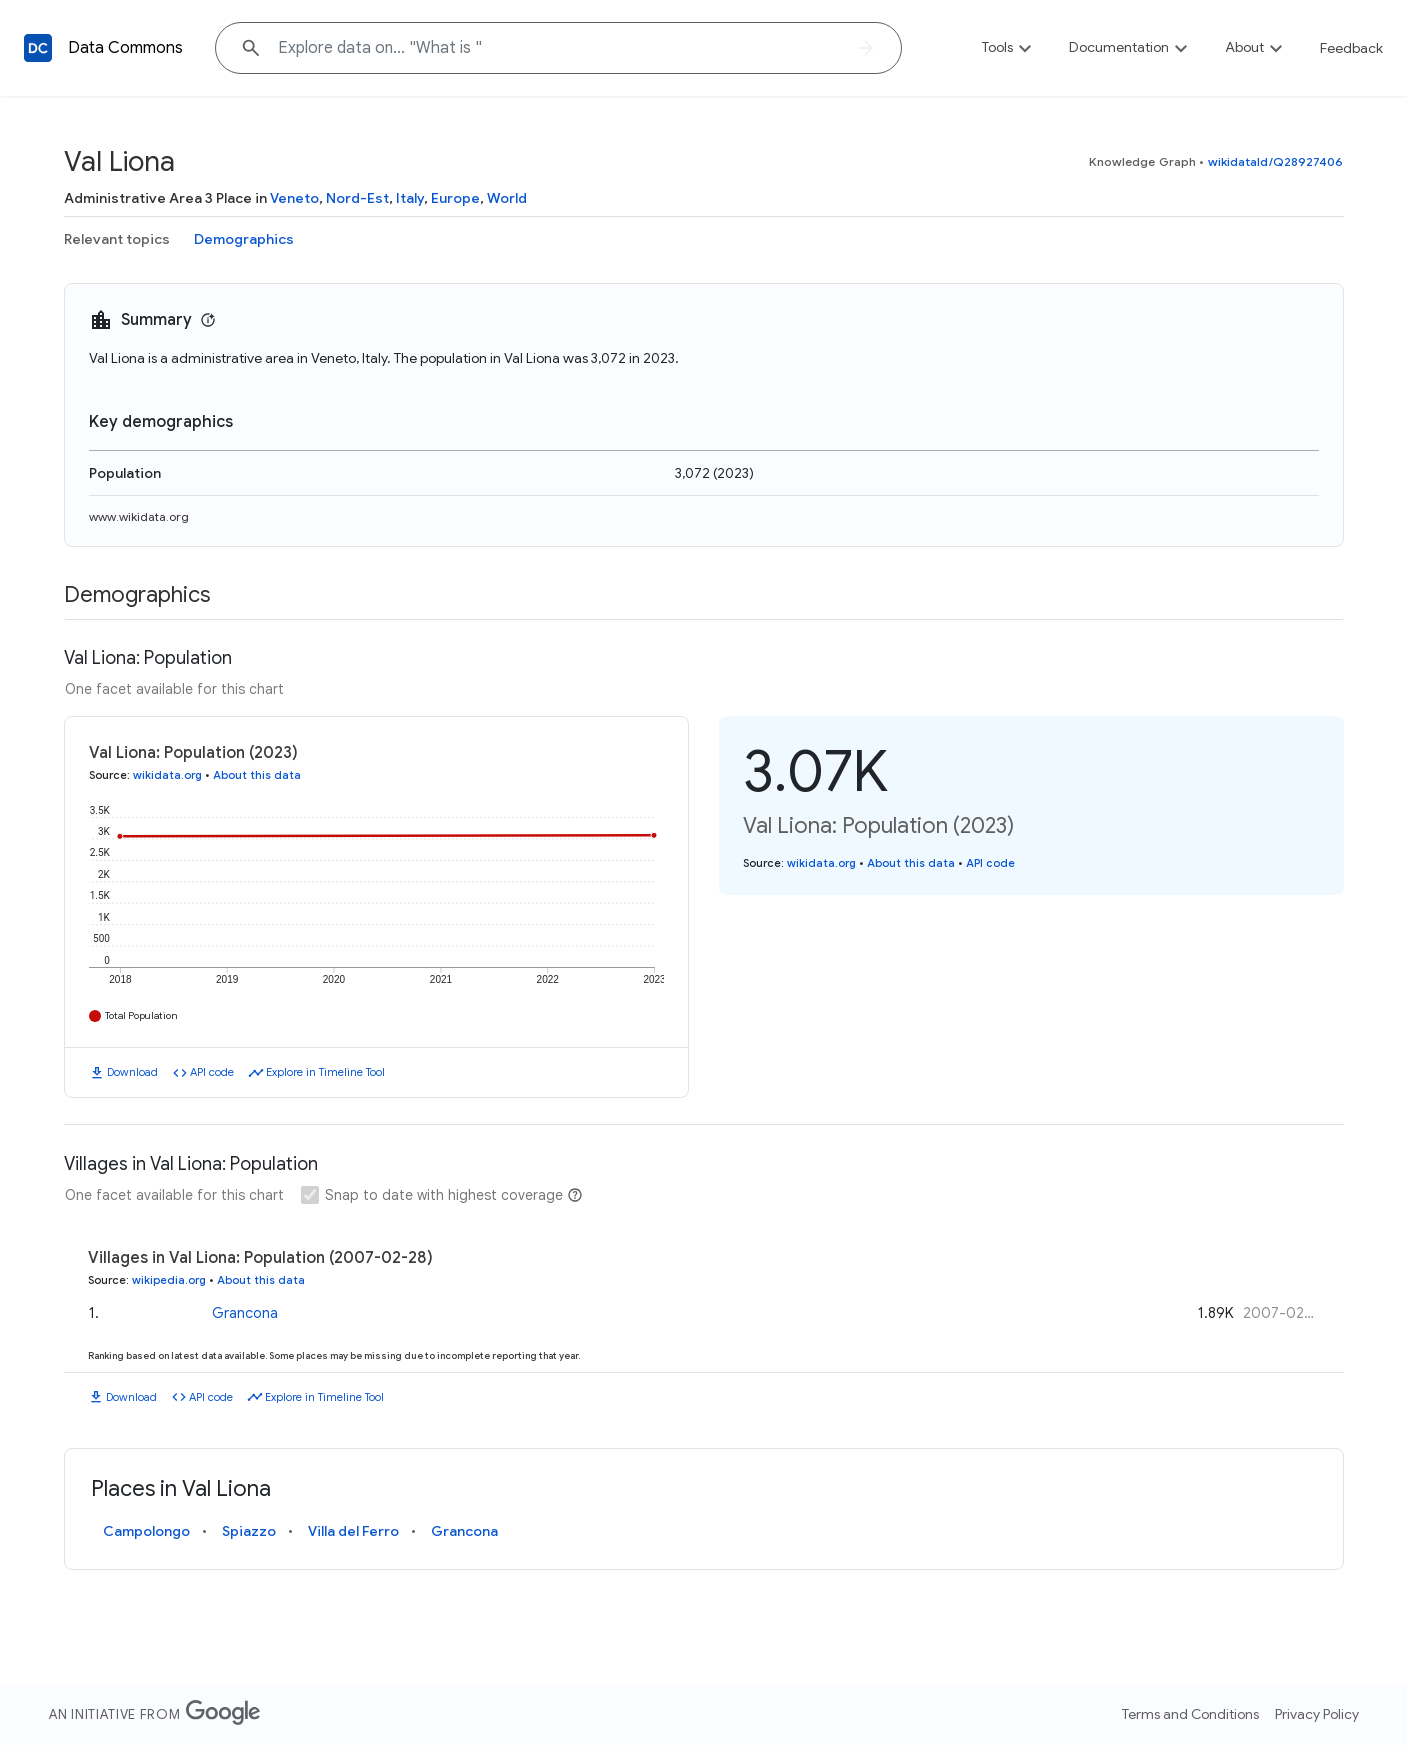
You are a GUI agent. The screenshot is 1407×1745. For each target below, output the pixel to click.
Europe (455, 198)
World (507, 198)
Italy (410, 198)
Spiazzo (249, 1531)
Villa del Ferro (353, 1531)
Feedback (1351, 48)
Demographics (244, 239)
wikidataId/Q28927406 (1276, 161)
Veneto (294, 198)
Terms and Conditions (1190, 1714)
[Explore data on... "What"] (558, 48)
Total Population (141, 1015)
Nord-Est (357, 198)
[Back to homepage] (38, 48)
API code (212, 1072)
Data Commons (125, 48)
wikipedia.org (169, 1280)
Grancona (245, 1311)
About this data (257, 775)
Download (132, 1072)
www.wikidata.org (139, 516)
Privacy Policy (1317, 1714)
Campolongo (146, 1531)
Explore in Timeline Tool (325, 1072)
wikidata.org (167, 775)
